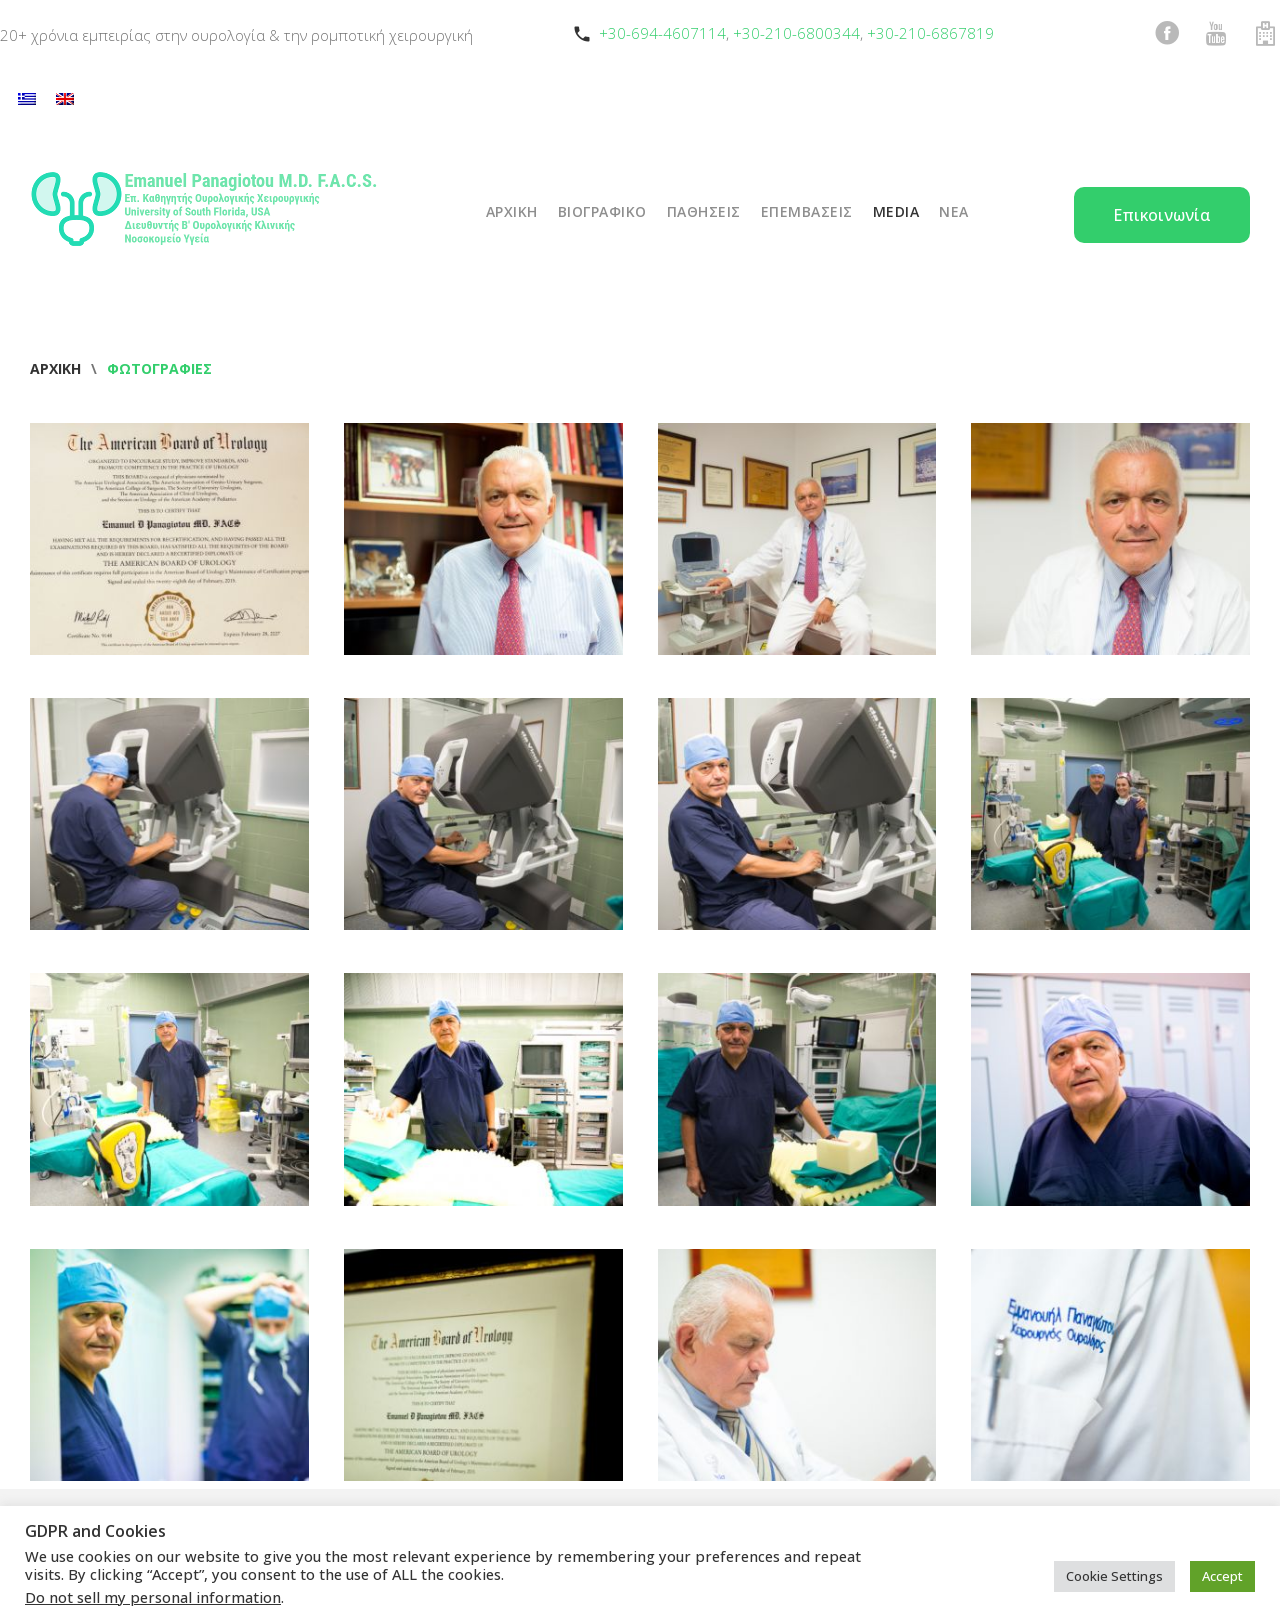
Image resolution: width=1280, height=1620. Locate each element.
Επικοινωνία (1162, 215)
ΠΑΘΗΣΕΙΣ (704, 211)
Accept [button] (1222, 1576)
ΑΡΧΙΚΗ (512, 211)
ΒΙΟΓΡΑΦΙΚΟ (602, 211)
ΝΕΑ (954, 211)
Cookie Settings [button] (1114, 1576)
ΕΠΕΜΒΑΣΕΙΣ (807, 211)
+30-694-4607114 (662, 33)
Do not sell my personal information (153, 1597)
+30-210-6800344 (796, 33)
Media (896, 211)
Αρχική (55, 368)
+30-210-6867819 (930, 33)
